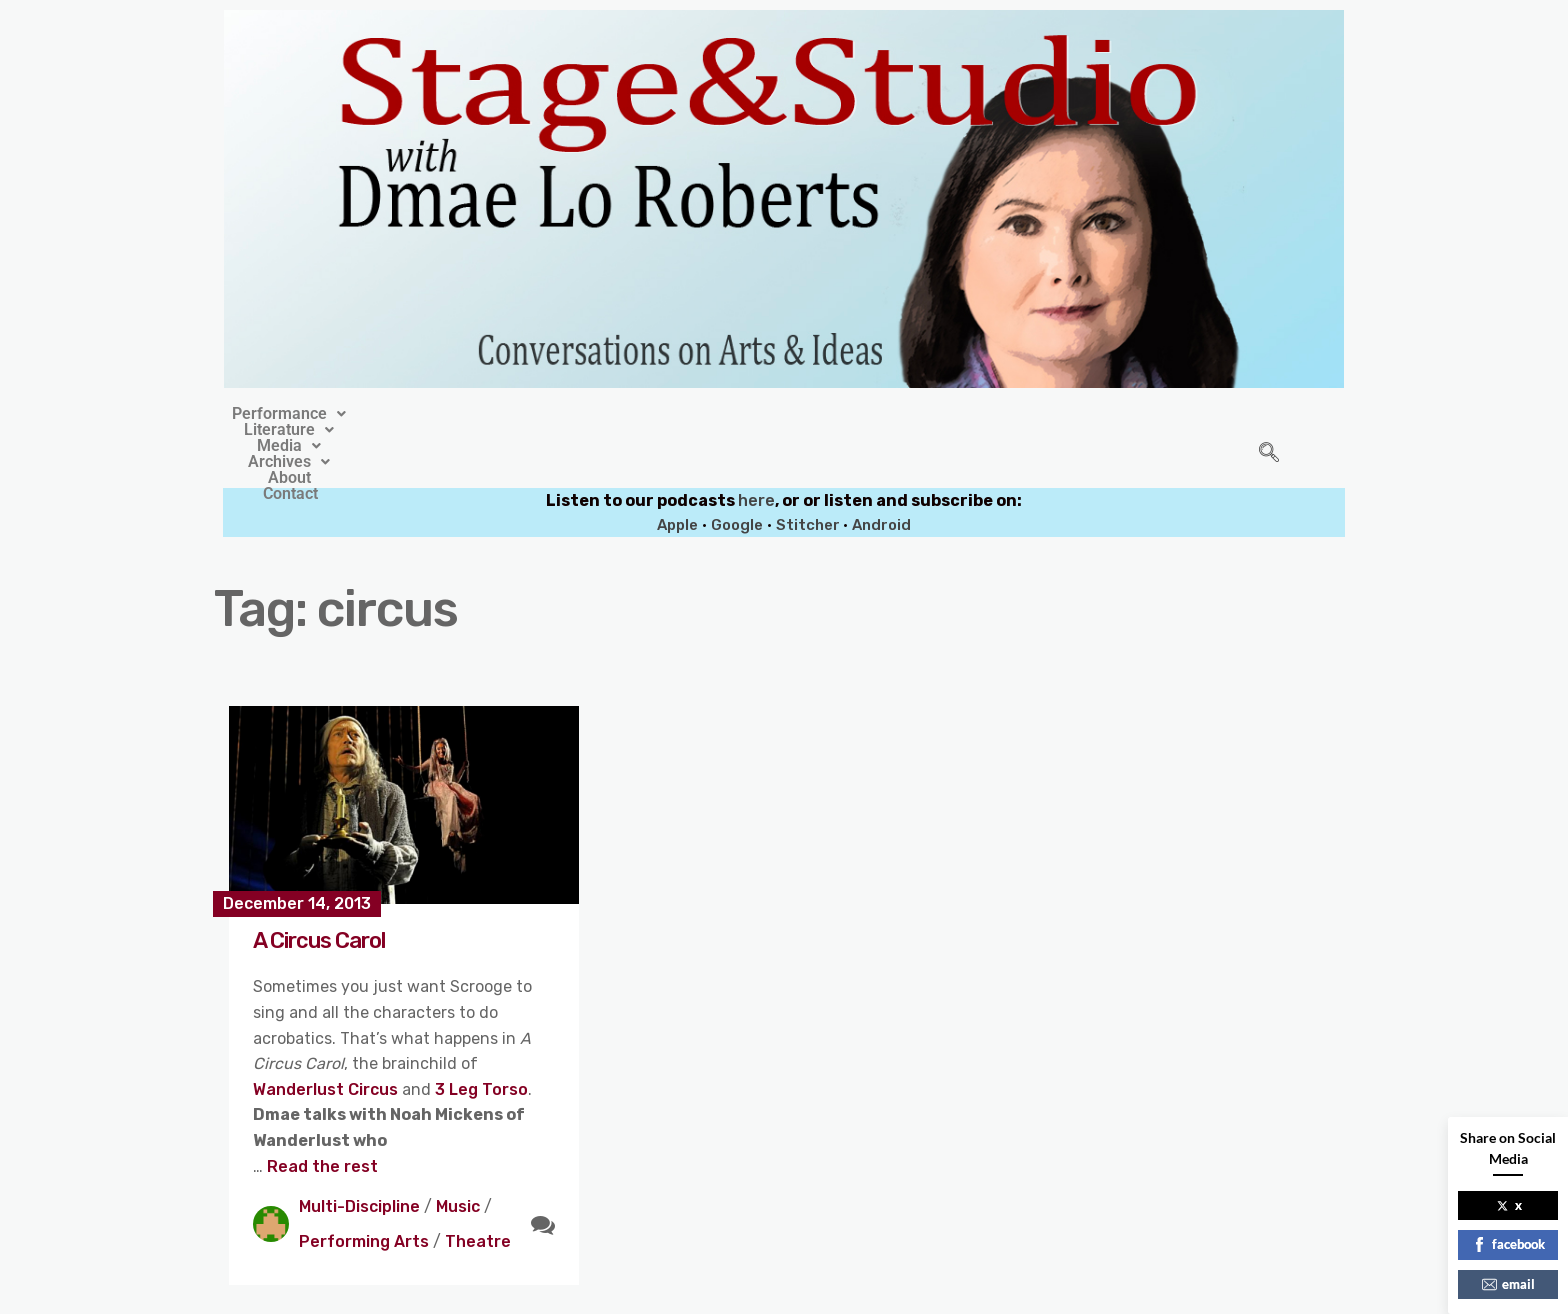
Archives (833, 414)
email (1508, 1284)
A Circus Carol (319, 894)
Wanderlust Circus (327, 1043)
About (933, 414)
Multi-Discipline (359, 1160)
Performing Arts (364, 1195)
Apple (677, 479)
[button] (467, 414)
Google (737, 479)
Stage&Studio (651, 1292)
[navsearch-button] (1269, 431)
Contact (1020, 414)
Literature (607, 414)
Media (722, 414)
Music (458, 1160)
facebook (1508, 1244)
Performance (467, 414)
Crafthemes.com (975, 1292)
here (756, 454)
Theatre (478, 1195)
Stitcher (809, 479)
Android (881, 479)
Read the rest (322, 1120)
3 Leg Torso (481, 1043)
